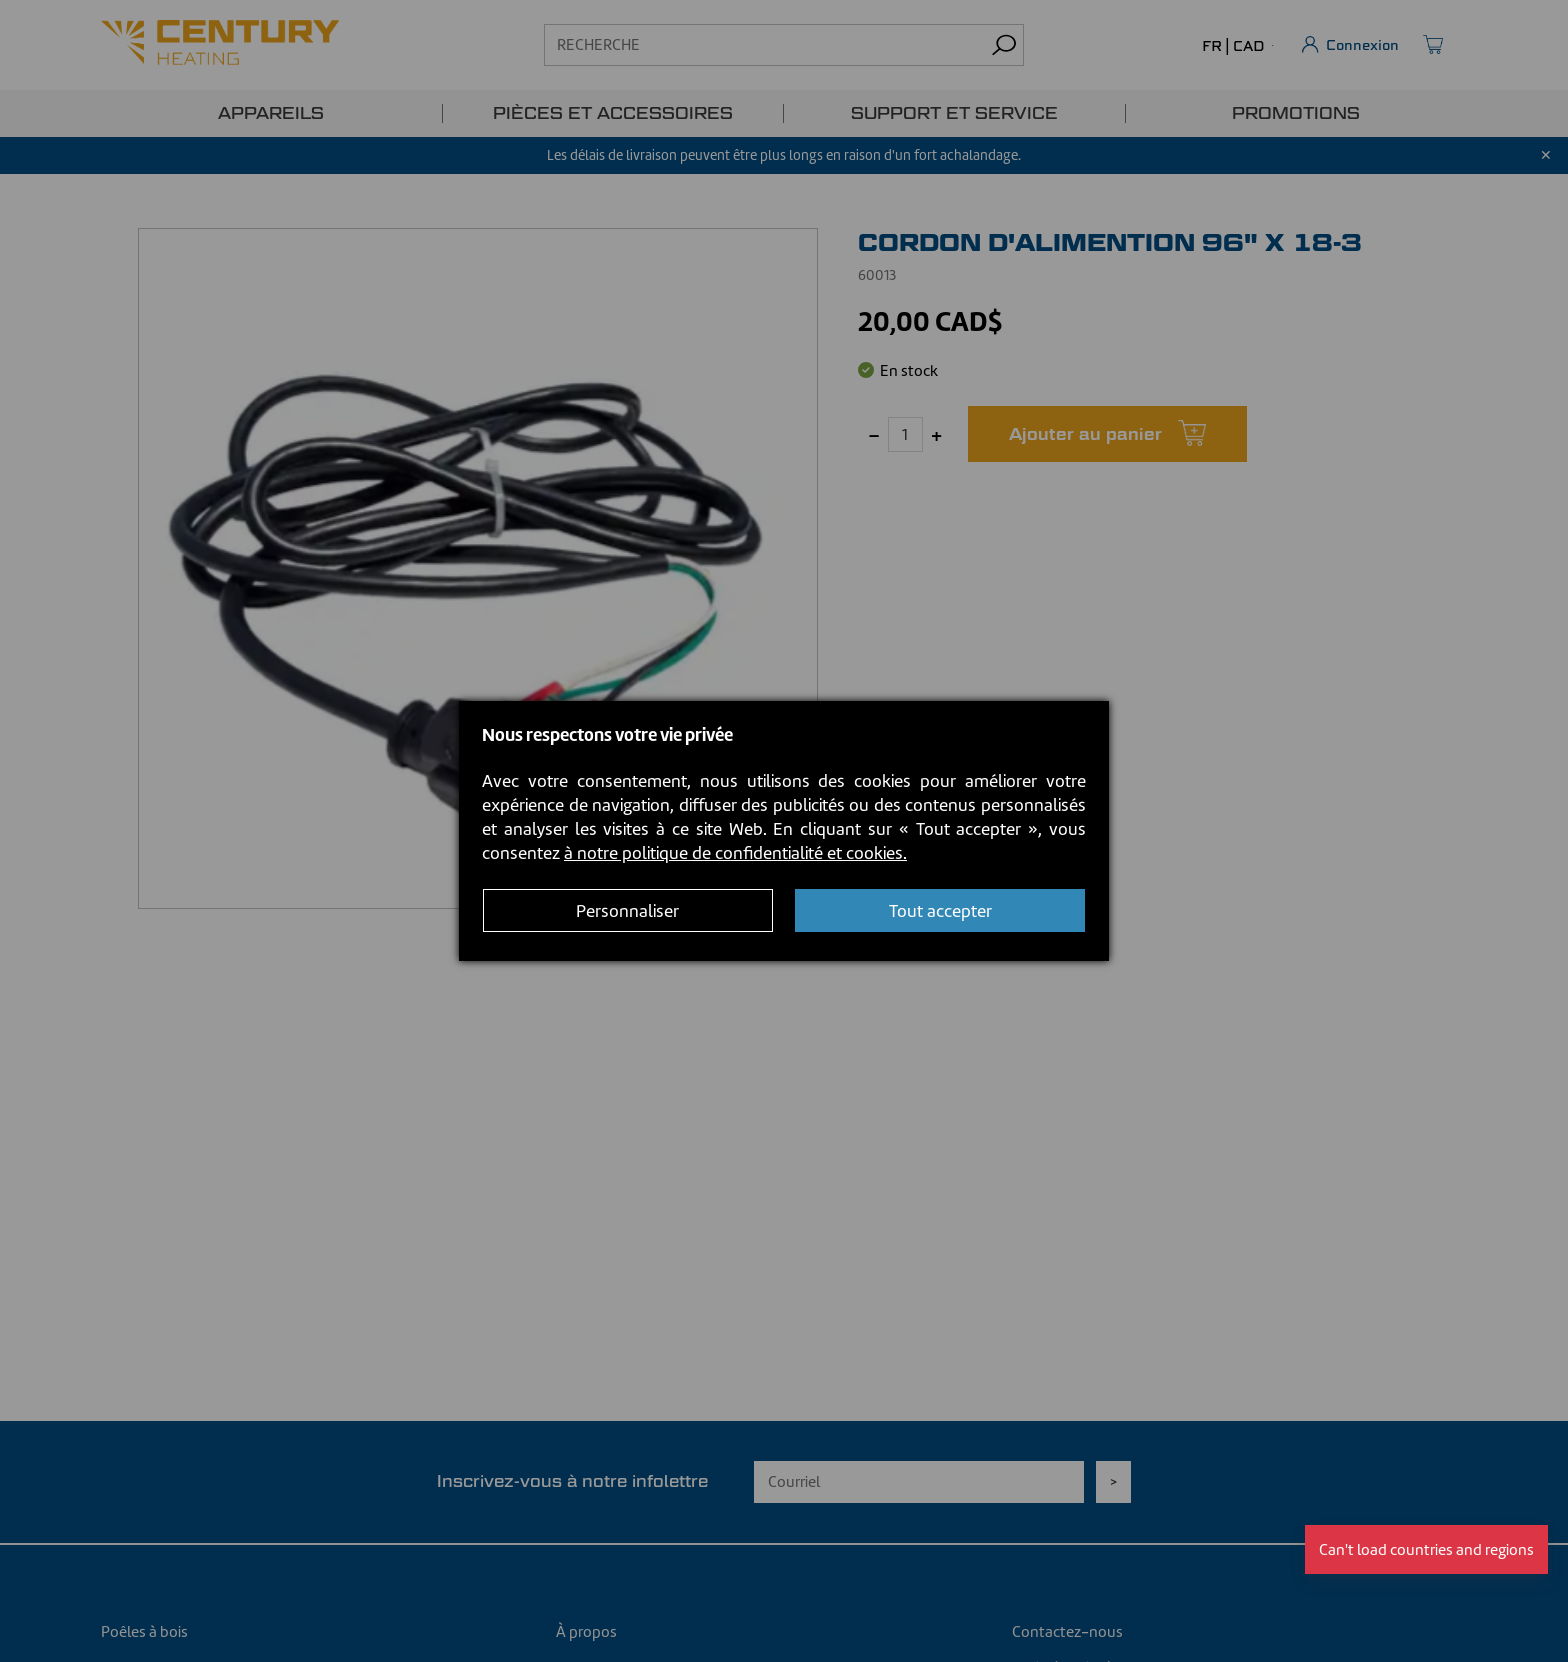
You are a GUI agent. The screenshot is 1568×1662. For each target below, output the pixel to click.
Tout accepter (940, 911)
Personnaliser (627, 911)
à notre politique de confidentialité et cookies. (735, 853)
